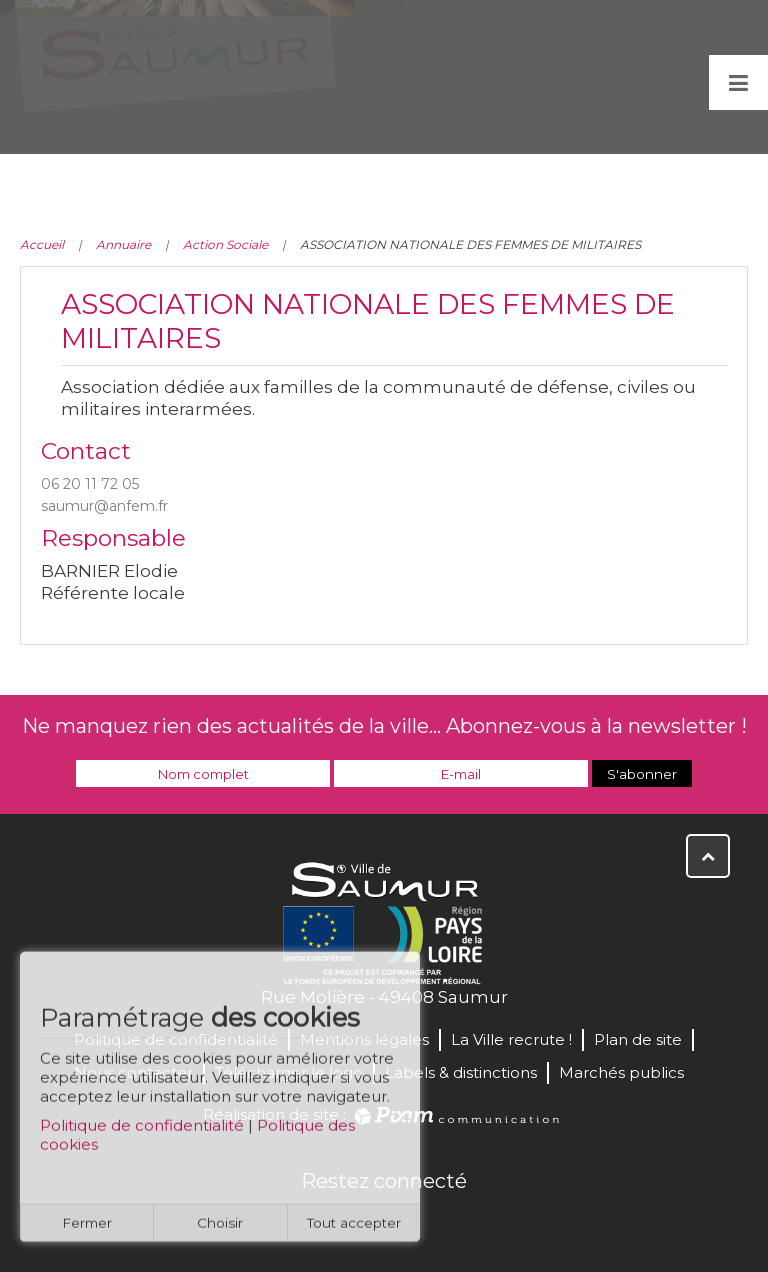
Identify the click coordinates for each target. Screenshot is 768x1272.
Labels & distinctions (461, 1072)
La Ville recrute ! (511, 1039)
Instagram (450, 1224)
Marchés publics (621, 1072)
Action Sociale (225, 244)
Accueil (42, 244)
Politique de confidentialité (142, 1132)
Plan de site (638, 1039)
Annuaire (123, 244)
